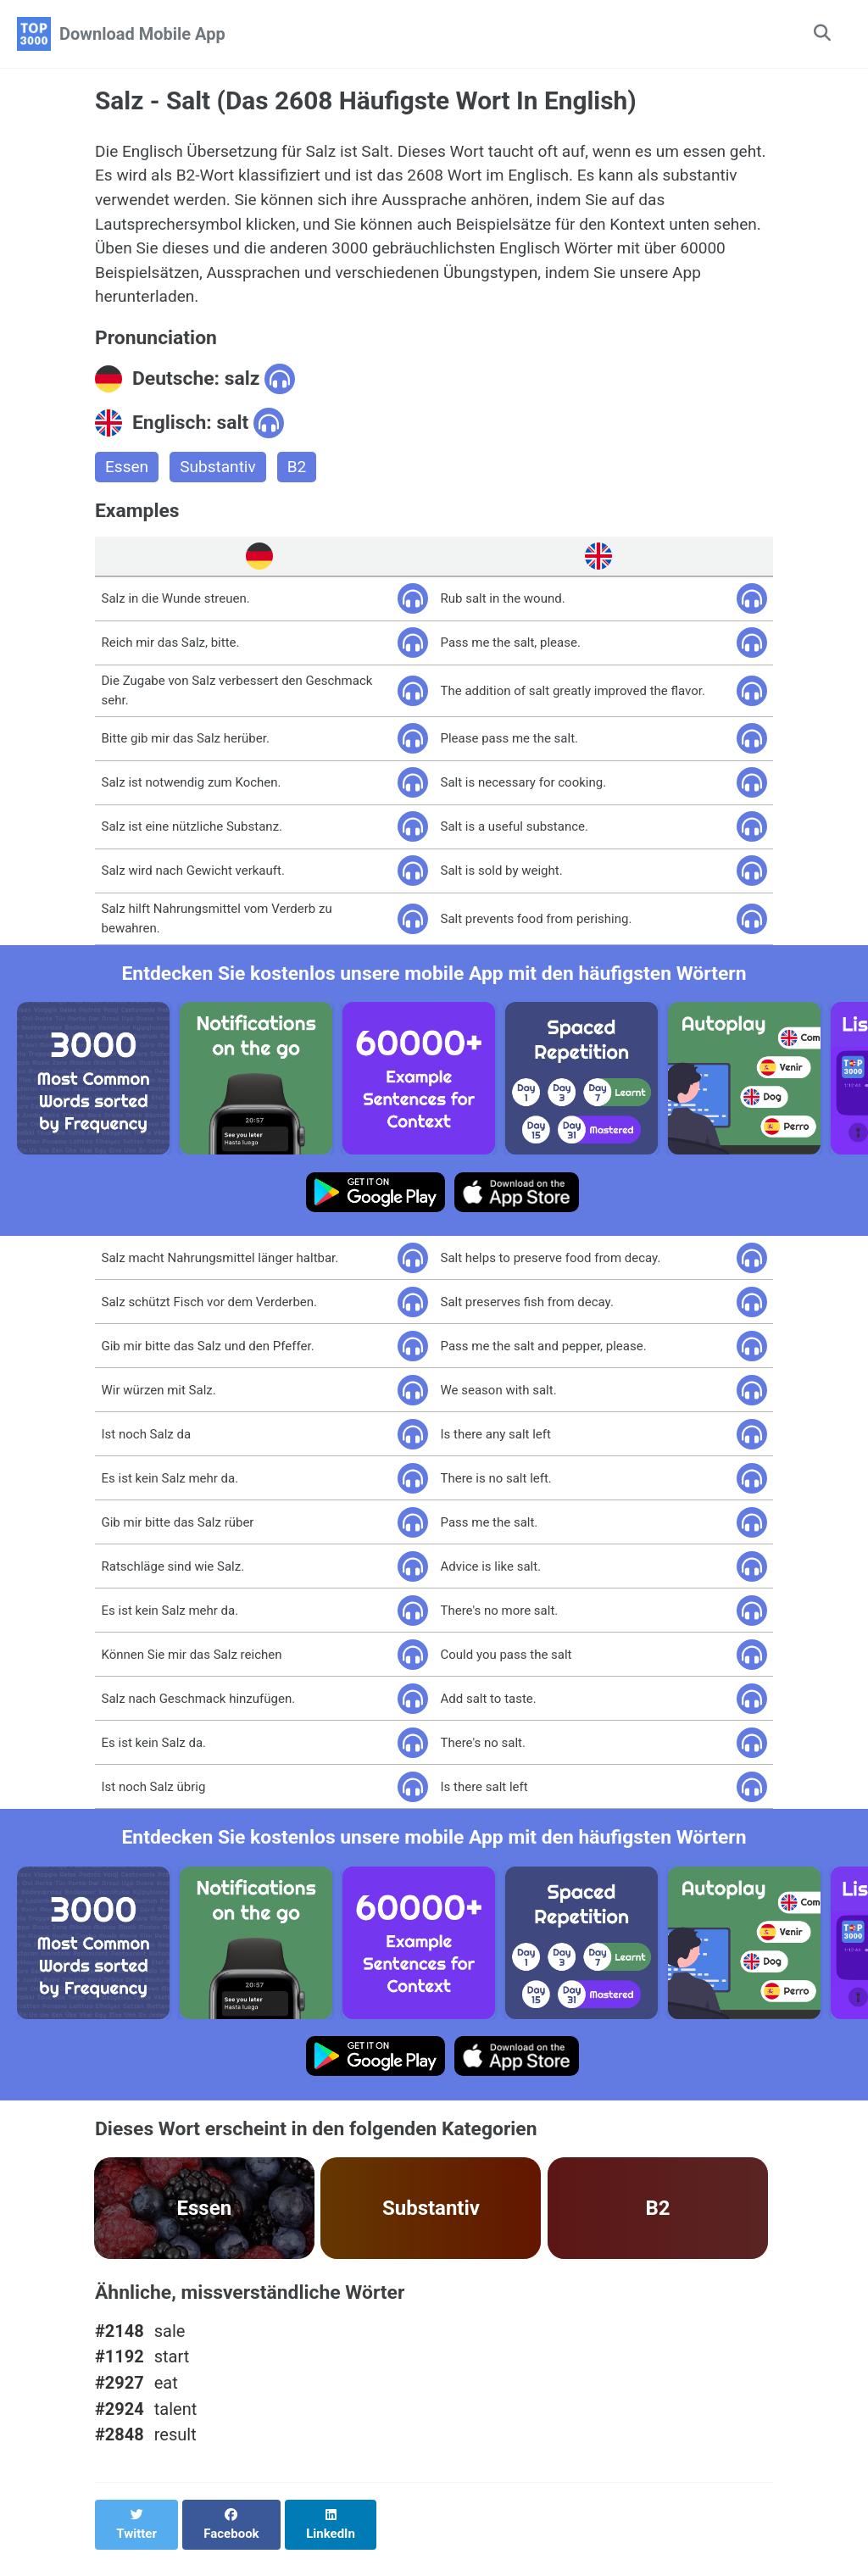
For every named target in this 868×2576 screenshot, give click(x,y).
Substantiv (222, 478)
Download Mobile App (142, 34)
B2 (303, 478)
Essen (128, 478)
